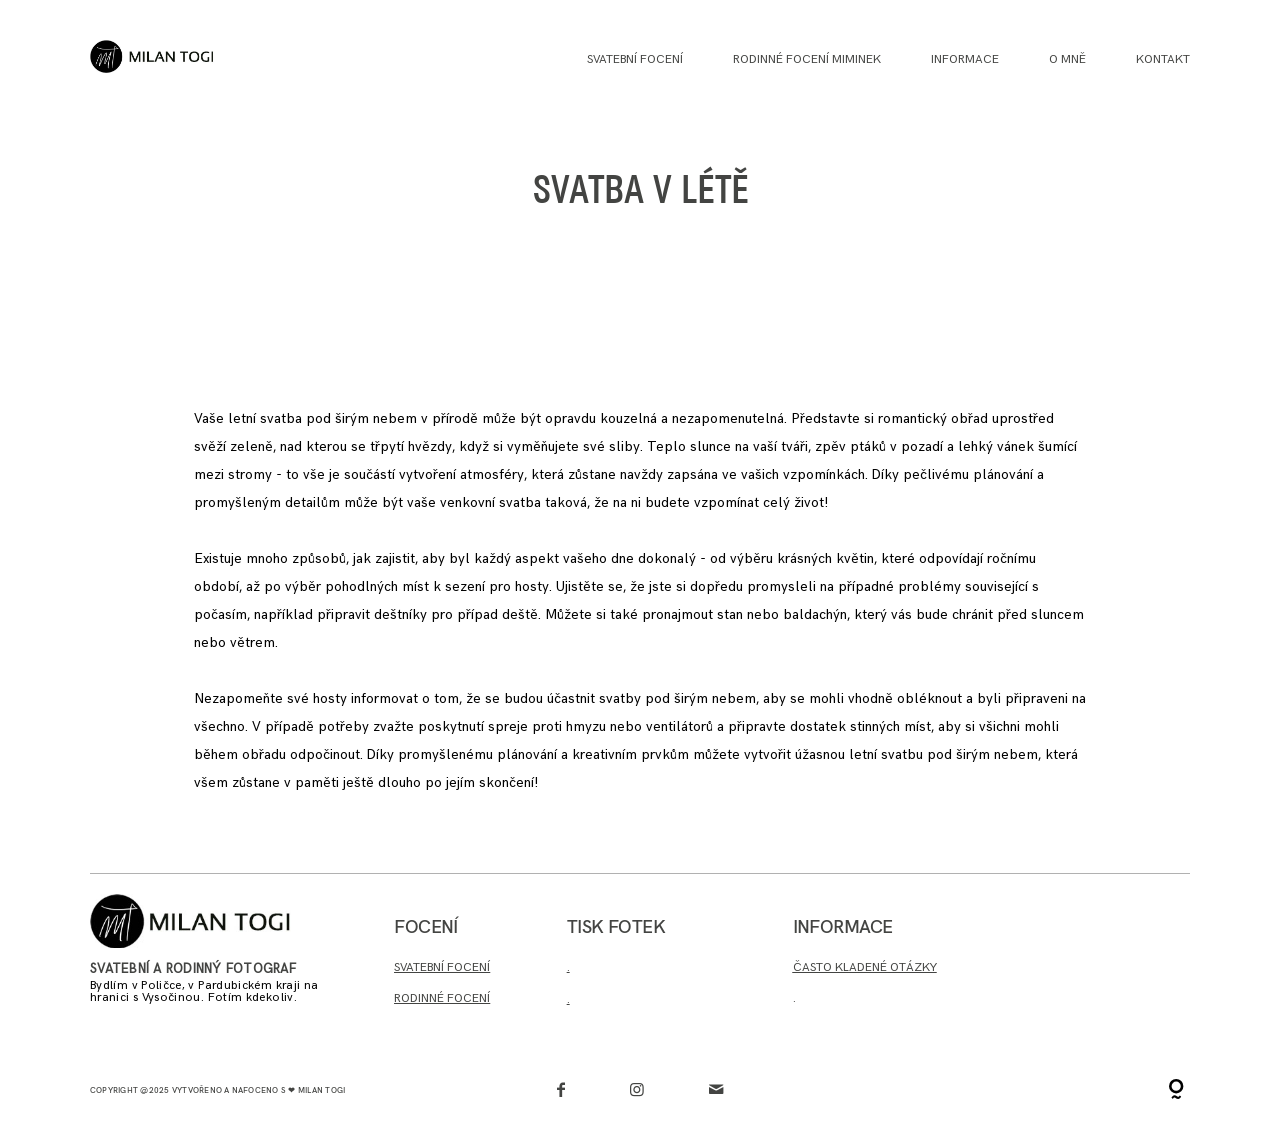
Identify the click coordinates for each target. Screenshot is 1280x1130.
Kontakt (1163, 59)
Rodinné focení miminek (807, 59)
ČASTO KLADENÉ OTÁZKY (865, 967)
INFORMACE (965, 59)
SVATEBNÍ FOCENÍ (442, 967)
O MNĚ (1067, 59)
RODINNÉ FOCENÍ (442, 998)
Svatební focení (635, 59)
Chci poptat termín (1095, 938)
